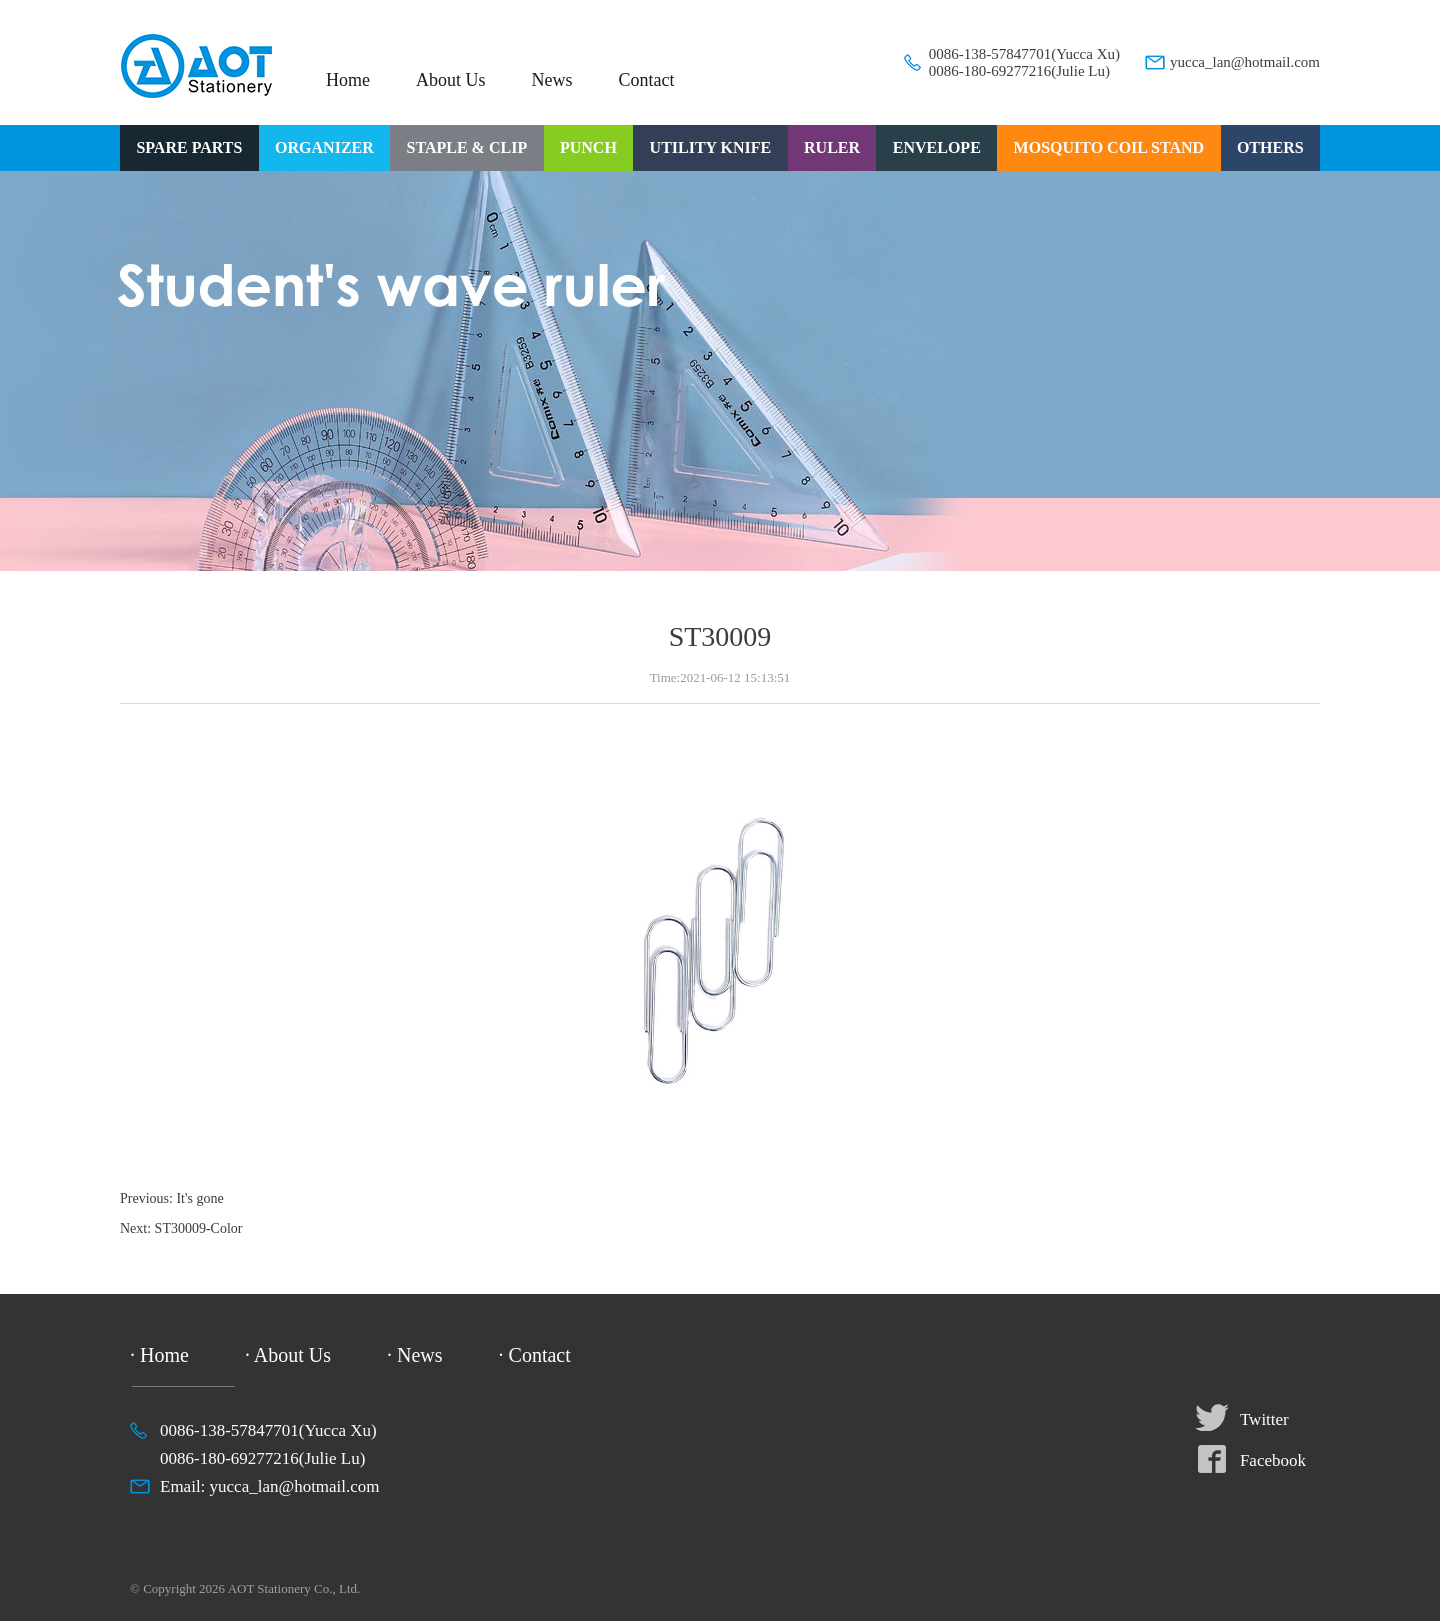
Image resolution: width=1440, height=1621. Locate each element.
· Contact (535, 1355)
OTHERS (1270, 147)
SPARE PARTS (189, 147)
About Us (451, 80)
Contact (647, 80)
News (552, 80)
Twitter (1264, 1419)
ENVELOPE (937, 147)
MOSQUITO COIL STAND (1109, 147)
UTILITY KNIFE (711, 147)
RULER (832, 147)
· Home (159, 1355)
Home (348, 80)
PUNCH (588, 147)
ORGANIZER (324, 147)
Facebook (1273, 1460)
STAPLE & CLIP (467, 147)
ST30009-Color (199, 1228)
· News (415, 1355)
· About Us (288, 1355)
